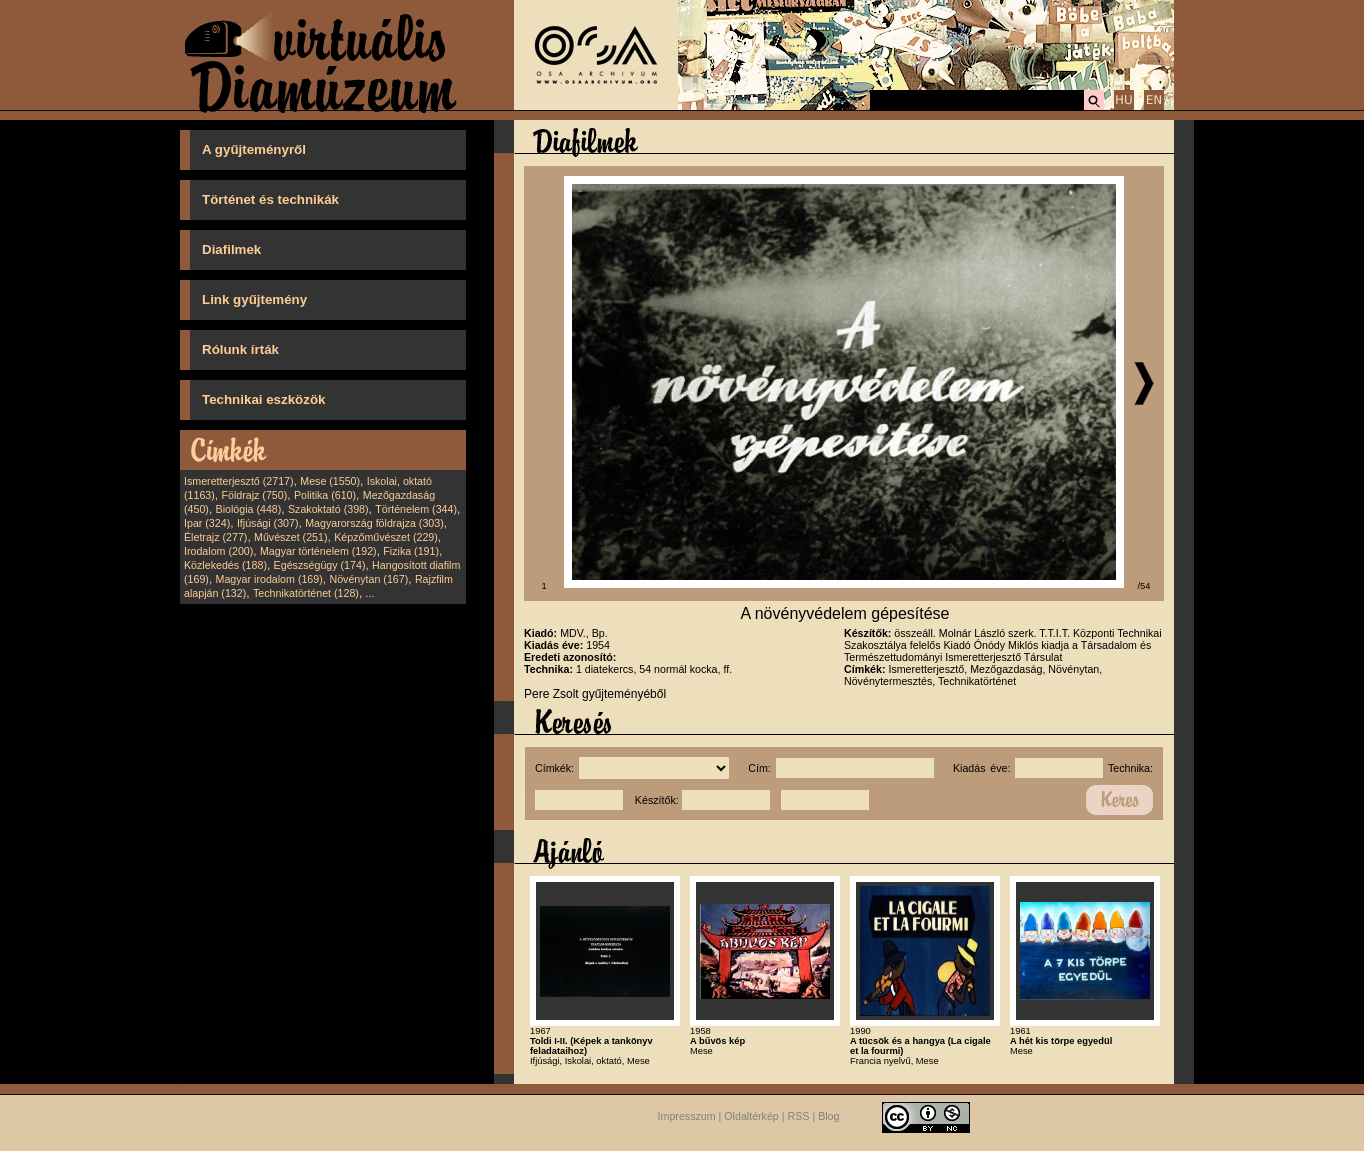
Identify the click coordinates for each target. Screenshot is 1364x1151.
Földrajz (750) (254, 495)
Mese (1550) (330, 481)
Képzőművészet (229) (386, 537)
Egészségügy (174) (320, 565)
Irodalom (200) (218, 551)
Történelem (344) (416, 509)
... (370, 593)
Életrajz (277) (215, 537)
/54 (1144, 586)
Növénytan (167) (368, 579)
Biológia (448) (249, 509)
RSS (799, 1116)
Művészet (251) (290, 537)
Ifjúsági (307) (268, 523)
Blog (828, 1116)
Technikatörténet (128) (306, 593)
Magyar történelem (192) (318, 551)
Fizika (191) (411, 551)
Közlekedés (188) (225, 565)
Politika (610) (325, 495)
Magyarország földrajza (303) (374, 523)
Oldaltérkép (751, 1116)
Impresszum (687, 1116)
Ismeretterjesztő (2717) (239, 481)
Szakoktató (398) (328, 509)
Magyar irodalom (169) (269, 579)
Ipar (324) (207, 523)
